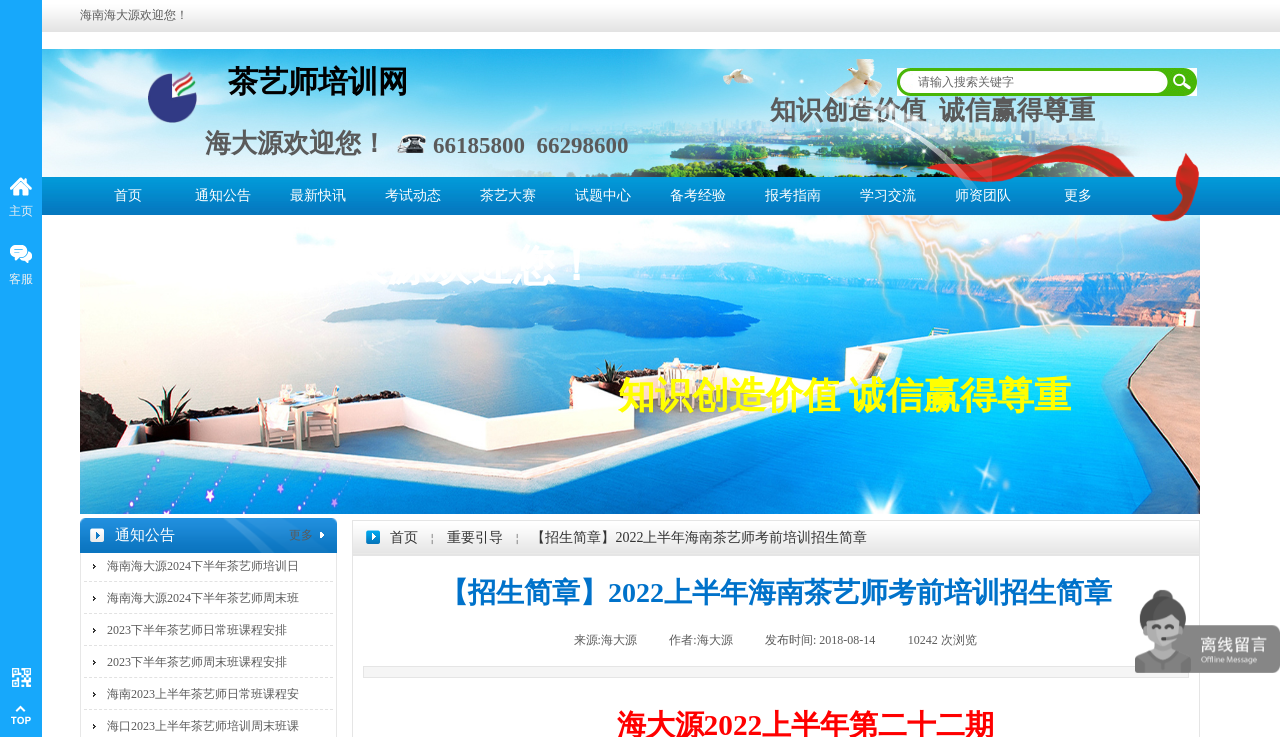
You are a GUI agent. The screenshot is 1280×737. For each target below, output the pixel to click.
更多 (1078, 195)
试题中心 (603, 195)
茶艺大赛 (508, 195)
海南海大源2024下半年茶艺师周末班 (203, 598)
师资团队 (983, 195)
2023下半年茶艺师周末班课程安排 (197, 662)
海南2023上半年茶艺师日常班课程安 (203, 694)
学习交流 (888, 195)
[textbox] (1034, 82)
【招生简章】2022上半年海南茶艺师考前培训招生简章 (699, 537)
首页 (128, 195)
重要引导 (475, 537)
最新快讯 (318, 195)
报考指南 (793, 195)
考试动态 (413, 195)
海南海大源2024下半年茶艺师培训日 (203, 566)
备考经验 (698, 195)
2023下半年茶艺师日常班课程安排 (197, 630)
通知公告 (223, 195)
